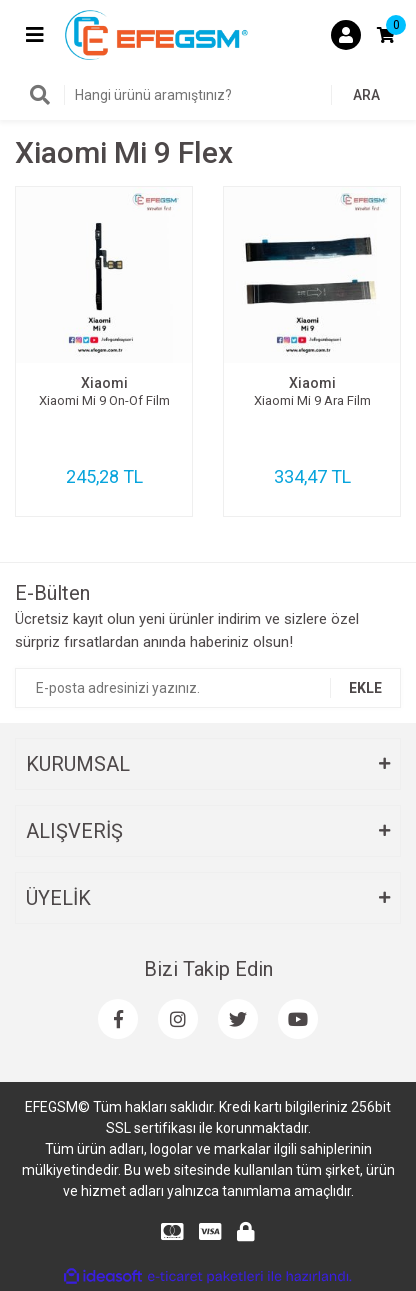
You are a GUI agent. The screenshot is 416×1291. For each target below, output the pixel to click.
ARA (366, 95)
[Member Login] (346, 35)
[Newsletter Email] (208, 688)
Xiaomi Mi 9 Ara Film (312, 400)
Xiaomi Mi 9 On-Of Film (104, 400)
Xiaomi (104, 383)
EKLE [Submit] (365, 688)
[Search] (208, 95)
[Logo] (156, 34)
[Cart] (386, 35)
